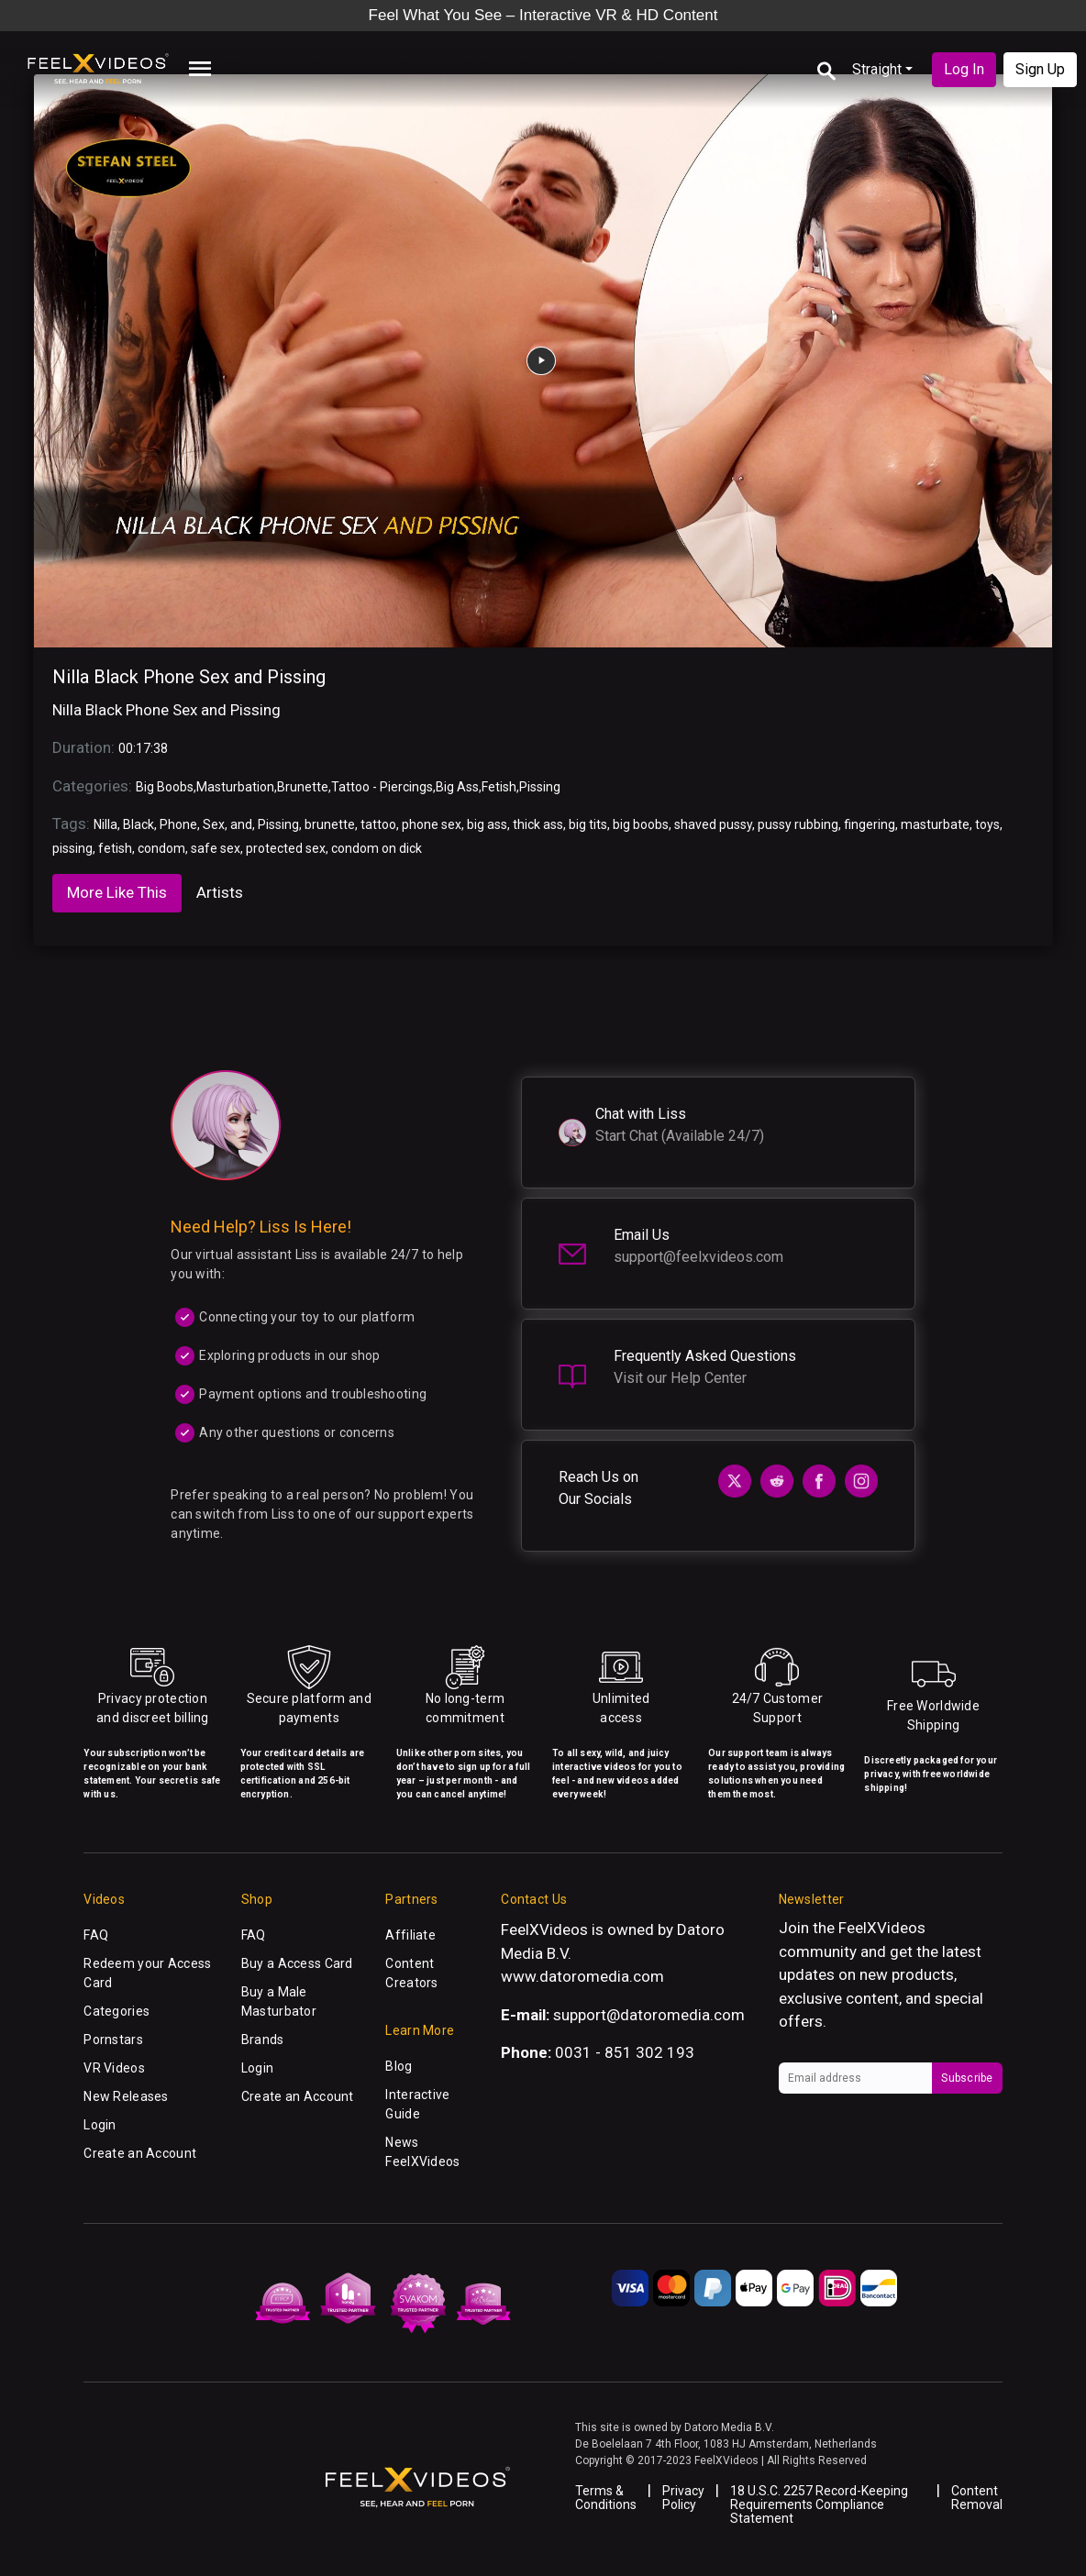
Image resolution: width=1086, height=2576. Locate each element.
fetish (115, 848)
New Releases (125, 2096)
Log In (964, 69)
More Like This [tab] (117, 892)
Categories (116, 2011)
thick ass (538, 824)
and (241, 824)
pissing (72, 848)
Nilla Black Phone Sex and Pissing (189, 677)
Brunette (302, 786)
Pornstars (113, 2039)
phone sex (431, 824)
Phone (178, 824)
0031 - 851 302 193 (624, 2052)
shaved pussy (713, 824)
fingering (869, 824)
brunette (330, 824)
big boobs (641, 824)
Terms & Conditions (606, 2497)
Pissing (539, 786)
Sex (214, 824)
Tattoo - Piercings (382, 786)
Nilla (105, 824)
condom (161, 848)
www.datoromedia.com (582, 1976)
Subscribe (966, 2078)
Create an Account (139, 2153)
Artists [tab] (219, 892)
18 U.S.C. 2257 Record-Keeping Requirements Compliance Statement (819, 2504)
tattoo (378, 824)
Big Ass (457, 786)
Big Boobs (165, 786)
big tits (588, 824)
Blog (398, 2066)
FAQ (95, 1935)
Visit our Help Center (680, 1378)
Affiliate (410, 1935)
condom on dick (376, 848)
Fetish (499, 786)
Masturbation (235, 786)
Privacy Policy (683, 2497)
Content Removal (977, 2497)
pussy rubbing (798, 824)
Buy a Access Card (297, 1963)
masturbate (935, 824)
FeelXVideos (881, 1927)
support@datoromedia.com (649, 2015)
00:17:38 (143, 748)
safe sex (215, 848)
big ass (487, 824)
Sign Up (1040, 69)
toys (987, 824)
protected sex (286, 848)
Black (138, 824)
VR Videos (114, 2068)
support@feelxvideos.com (698, 1257)
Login (99, 2124)
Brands (262, 2039)
